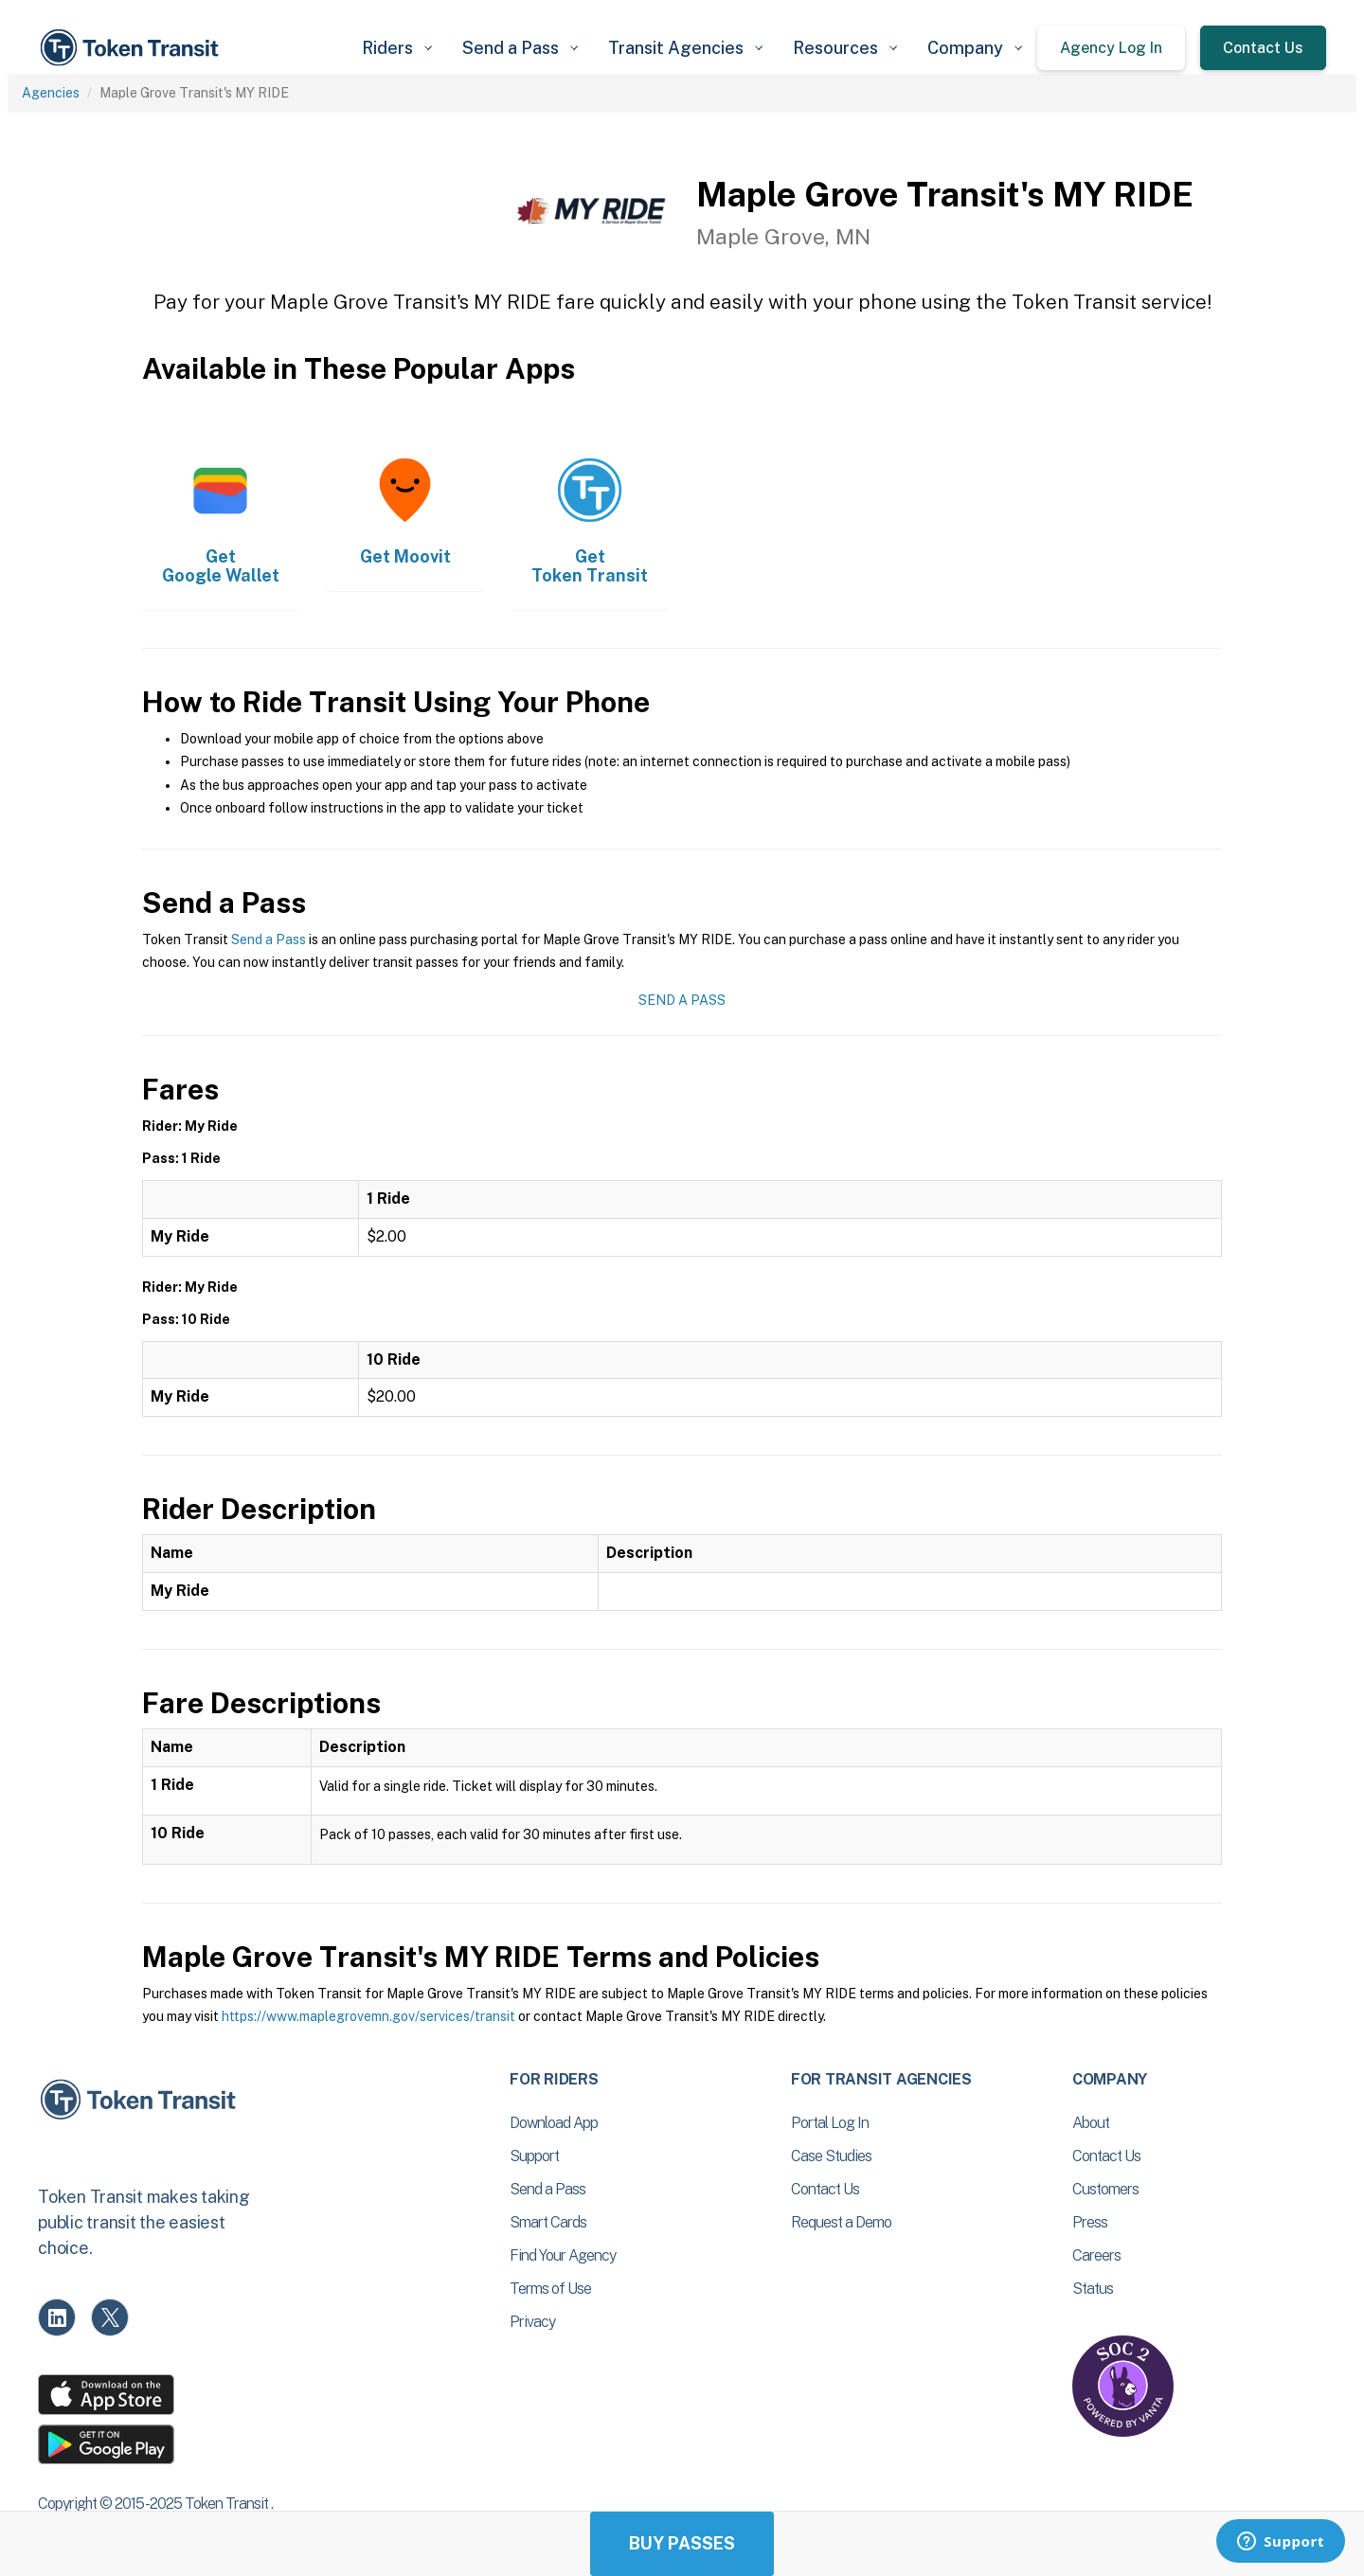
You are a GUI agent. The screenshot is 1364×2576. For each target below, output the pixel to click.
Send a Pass (268, 939)
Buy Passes (682, 2543)
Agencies (51, 92)
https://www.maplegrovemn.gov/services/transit (368, 2016)
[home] (132, 48)
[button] (397, 47)
